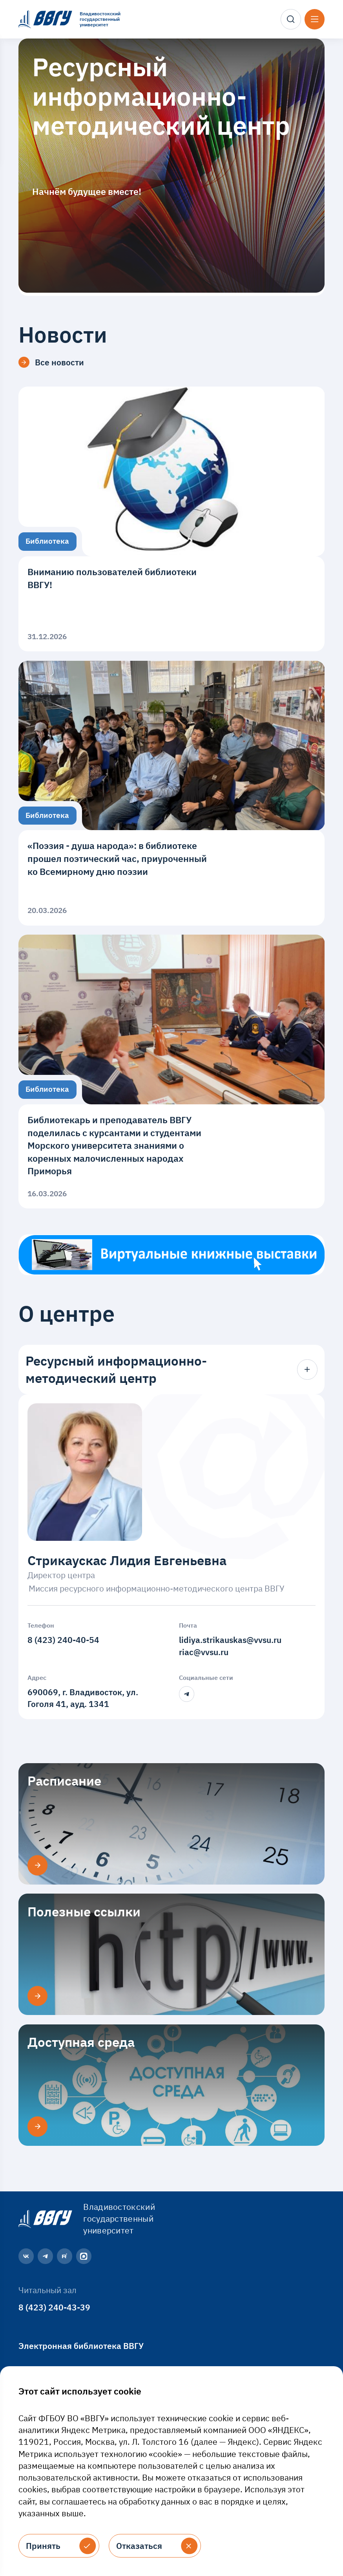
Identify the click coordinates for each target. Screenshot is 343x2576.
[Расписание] (37, 1865)
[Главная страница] (44, 2218)
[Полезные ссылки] (37, 1996)
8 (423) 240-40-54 (63, 1639)
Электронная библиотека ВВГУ (81, 2345)
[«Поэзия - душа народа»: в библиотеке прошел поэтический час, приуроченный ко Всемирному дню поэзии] (171, 793)
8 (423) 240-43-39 (54, 2307)
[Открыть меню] (315, 19)
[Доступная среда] (37, 2126)
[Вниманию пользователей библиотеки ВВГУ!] (171, 519)
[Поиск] (291, 19)
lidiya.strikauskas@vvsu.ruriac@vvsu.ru (230, 1645)
